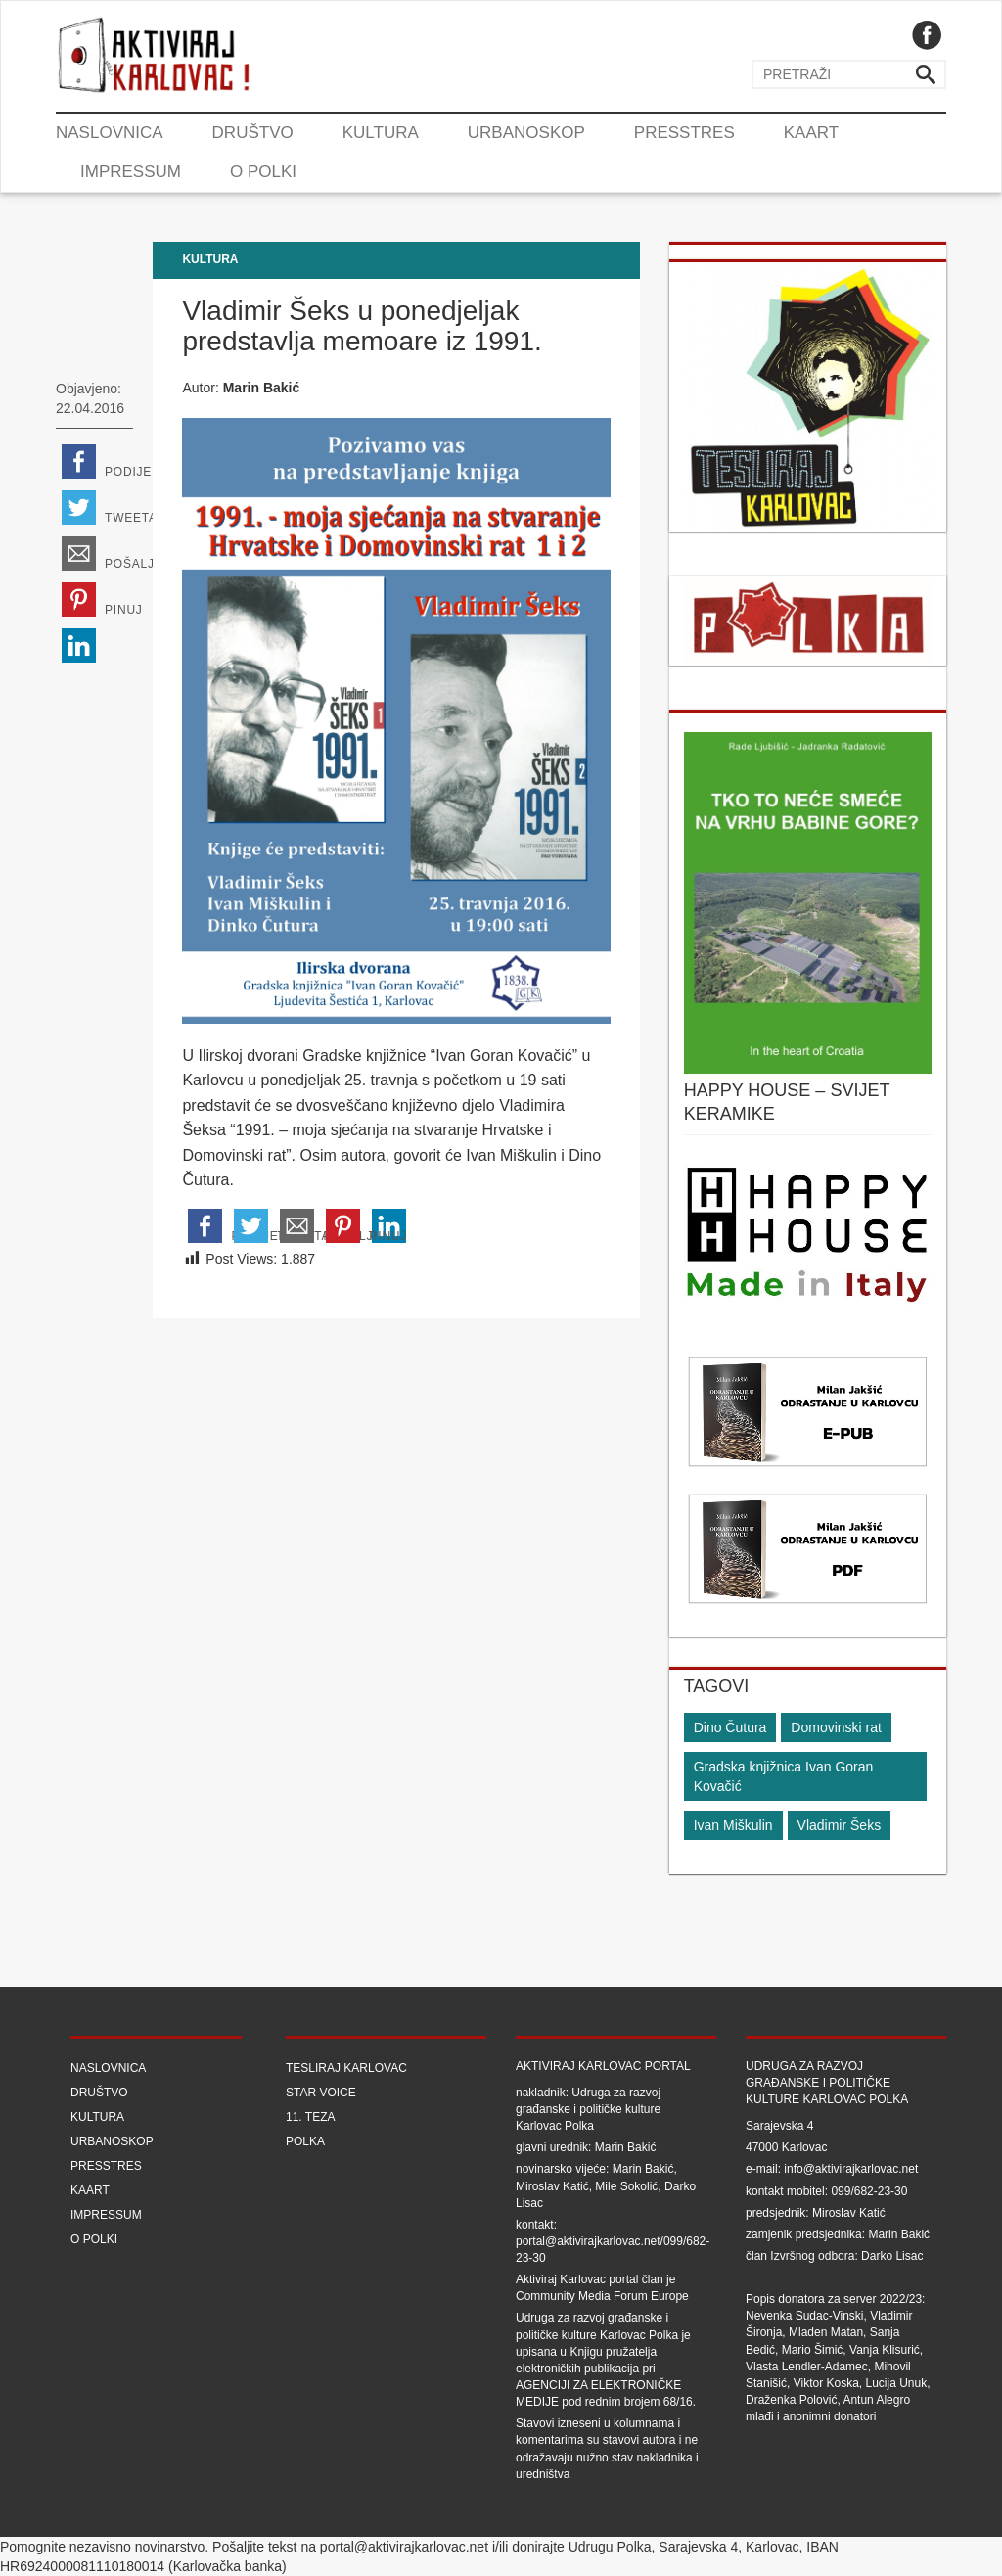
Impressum (130, 171)
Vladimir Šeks (839, 1825)
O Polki (263, 171)
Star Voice (321, 2092)
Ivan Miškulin (733, 1825)
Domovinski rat (836, 1727)
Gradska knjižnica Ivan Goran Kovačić (784, 1776)
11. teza (310, 2117)
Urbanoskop (526, 132)
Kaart (811, 132)
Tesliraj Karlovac (346, 2068)
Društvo (253, 132)
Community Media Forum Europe (602, 2296)
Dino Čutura (730, 1727)
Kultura (380, 132)
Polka (305, 2141)
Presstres (684, 132)
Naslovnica (109, 132)
